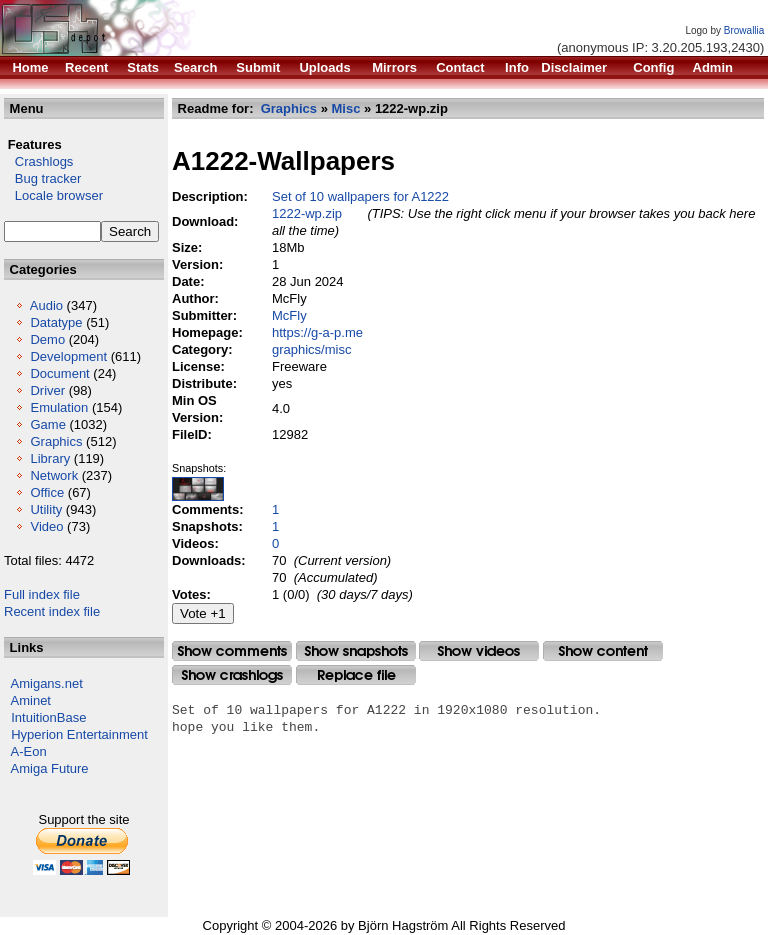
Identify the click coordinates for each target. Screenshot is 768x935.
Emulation (59, 407)
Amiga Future (50, 768)
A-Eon (29, 751)
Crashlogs (38, 161)
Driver (47, 390)
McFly (289, 315)
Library (50, 458)
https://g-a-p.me (317, 332)
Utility (46, 509)
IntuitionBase (48, 717)
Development (68, 356)
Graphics (56, 441)
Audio (46, 305)
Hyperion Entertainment (79, 734)
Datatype (56, 322)
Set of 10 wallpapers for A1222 (360, 196)
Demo (47, 339)
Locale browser (53, 195)
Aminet (31, 700)
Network (54, 475)
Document (59, 373)
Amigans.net (47, 683)
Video (46, 526)
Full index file (42, 594)
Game (47, 424)
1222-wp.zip (307, 213)
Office (47, 492)
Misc (346, 108)
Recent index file (52, 611)
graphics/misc (311, 349)
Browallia (744, 30)
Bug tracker (42, 178)
